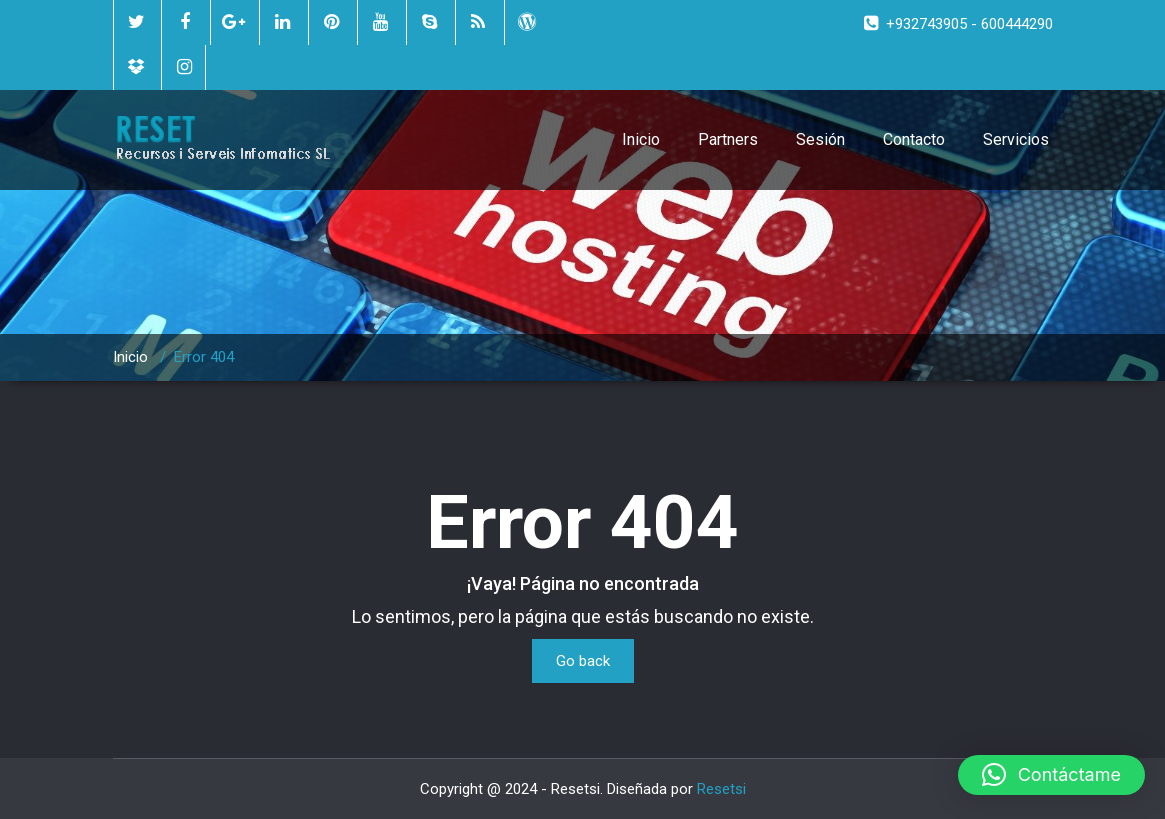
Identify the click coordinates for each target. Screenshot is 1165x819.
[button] (1051, 775)
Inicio (641, 139)
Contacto (914, 139)
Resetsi (721, 789)
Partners (728, 139)
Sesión (820, 139)
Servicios (1016, 139)
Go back (583, 661)
